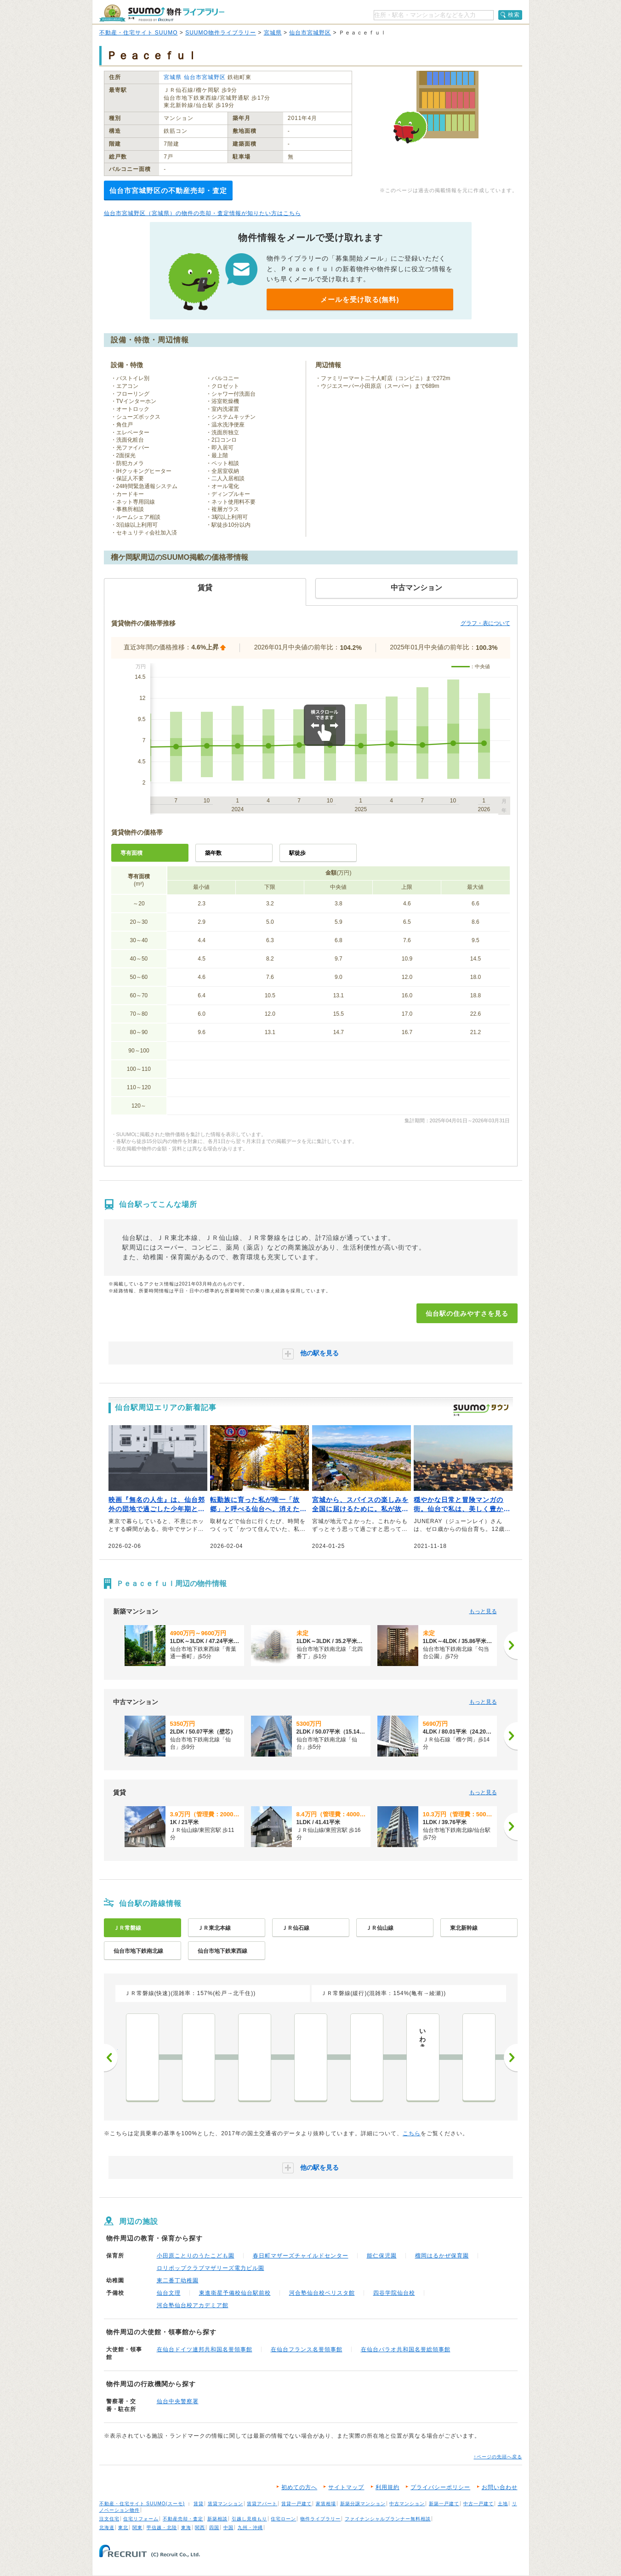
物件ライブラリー (320, 2518)
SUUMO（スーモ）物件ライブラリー (161, 13)
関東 (137, 2527)
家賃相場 (326, 2503)
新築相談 (217, 2518)
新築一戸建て (444, 2503)
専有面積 (131, 853)
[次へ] (511, 1645)
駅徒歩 (297, 853)
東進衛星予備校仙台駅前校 (235, 2293)
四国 (214, 2527)
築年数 (213, 853)
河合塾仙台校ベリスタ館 (322, 2293)
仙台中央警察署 (178, 2401)
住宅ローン (283, 2518)
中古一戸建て (478, 2503)
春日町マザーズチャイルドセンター (300, 2255)
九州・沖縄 (250, 2527)
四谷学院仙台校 (394, 2293)
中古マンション (407, 2503)
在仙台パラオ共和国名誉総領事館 (405, 2349)
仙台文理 (169, 2293)
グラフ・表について (485, 623)
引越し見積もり (249, 2518)
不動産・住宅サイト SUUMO (138, 32)
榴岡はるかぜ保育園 (442, 2255)
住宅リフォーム (141, 2518)
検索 (514, 14)
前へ (111, 2057)
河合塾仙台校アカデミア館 (192, 2305)
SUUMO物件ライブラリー (220, 32)
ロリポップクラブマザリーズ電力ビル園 (210, 2268)
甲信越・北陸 (162, 2527)
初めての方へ (299, 2487)
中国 (228, 2527)
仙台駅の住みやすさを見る (467, 1313)
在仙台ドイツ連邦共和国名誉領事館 (204, 2349)
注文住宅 (109, 2518)
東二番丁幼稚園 (178, 2280)
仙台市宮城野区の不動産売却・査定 (168, 190)
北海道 (106, 2527)
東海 (186, 2527)
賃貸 (199, 2503)
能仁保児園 (382, 2255)
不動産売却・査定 (183, 2518)
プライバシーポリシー (440, 2487)
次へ (511, 2057)
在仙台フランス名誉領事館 (306, 2349)
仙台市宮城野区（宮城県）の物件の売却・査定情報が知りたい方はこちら (202, 213)
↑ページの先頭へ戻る (498, 2456)
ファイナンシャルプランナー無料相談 (388, 2518)
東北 (123, 2527)
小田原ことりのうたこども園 (195, 2255)
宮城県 (273, 32)
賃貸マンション (225, 2503)
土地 (503, 2503)
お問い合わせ (500, 2487)
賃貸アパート (262, 2503)
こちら (412, 2133)
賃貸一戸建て (296, 2503)
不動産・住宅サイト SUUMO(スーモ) (142, 2503)
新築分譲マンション (363, 2503)
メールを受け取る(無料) (359, 299)
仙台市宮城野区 (310, 32)
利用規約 (387, 2487)
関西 (200, 2527)
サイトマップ (346, 2487)
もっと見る (483, 1611)
